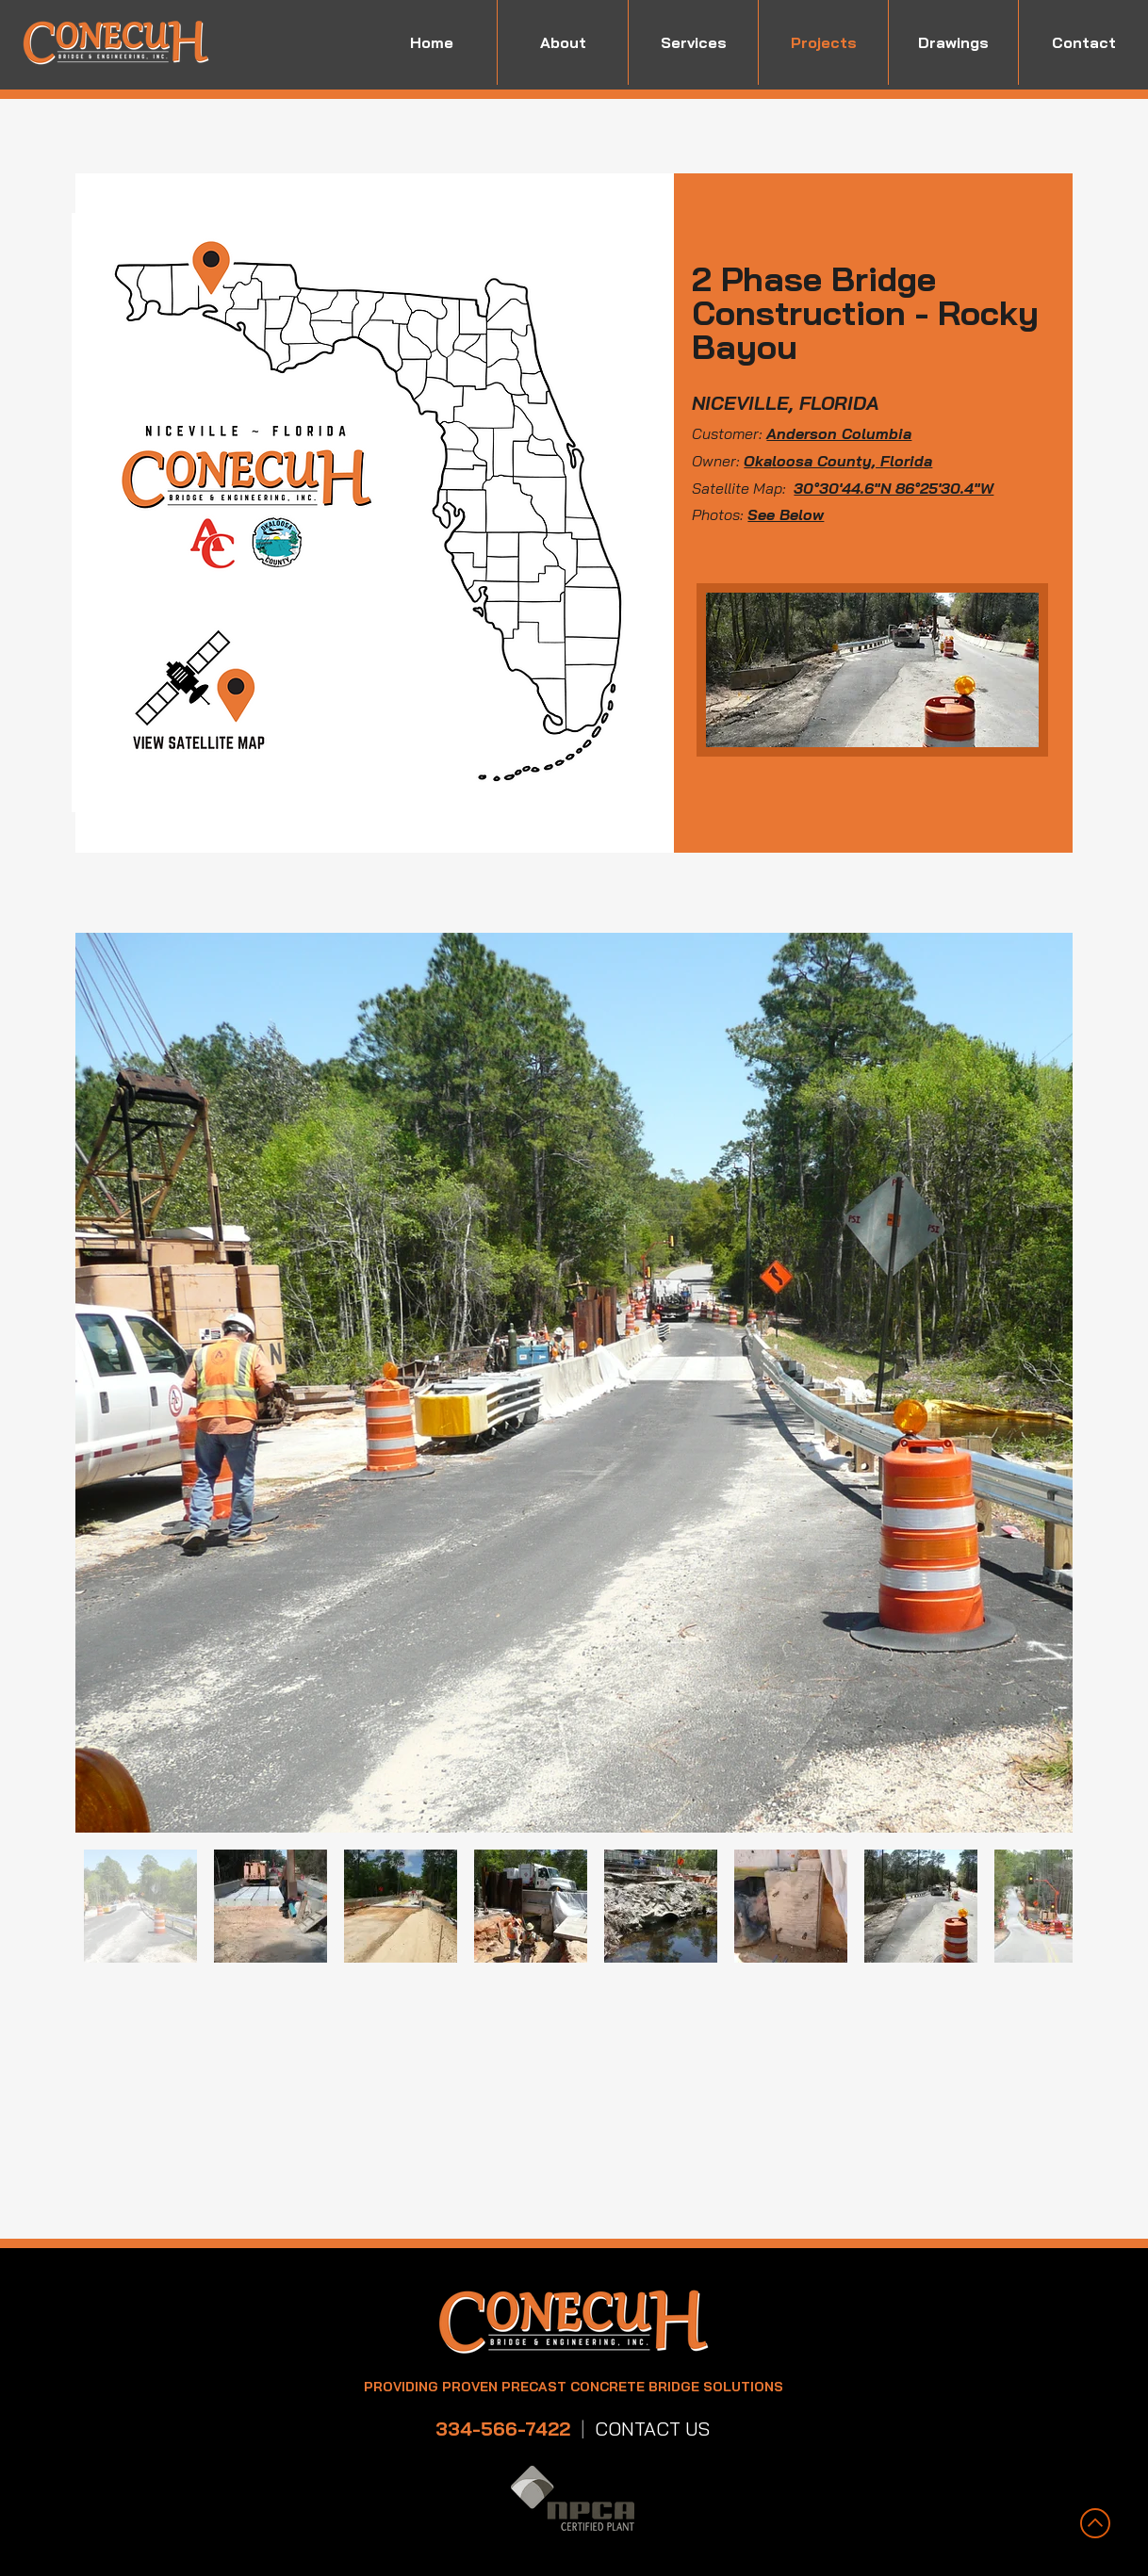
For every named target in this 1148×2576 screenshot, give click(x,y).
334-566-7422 (502, 2428)
